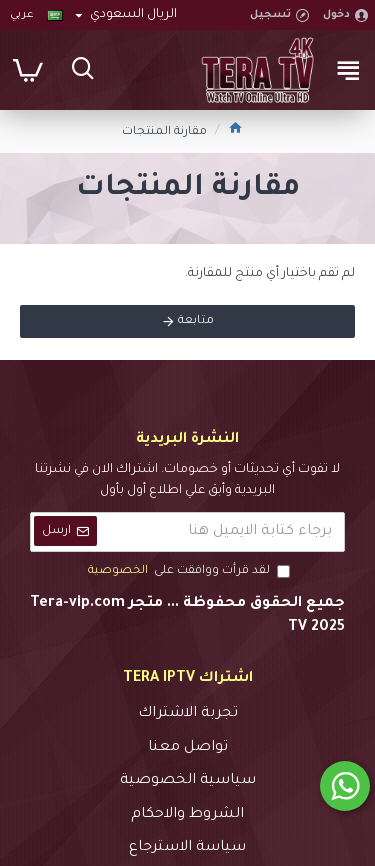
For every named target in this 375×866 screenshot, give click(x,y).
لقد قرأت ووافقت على (187, 572)
